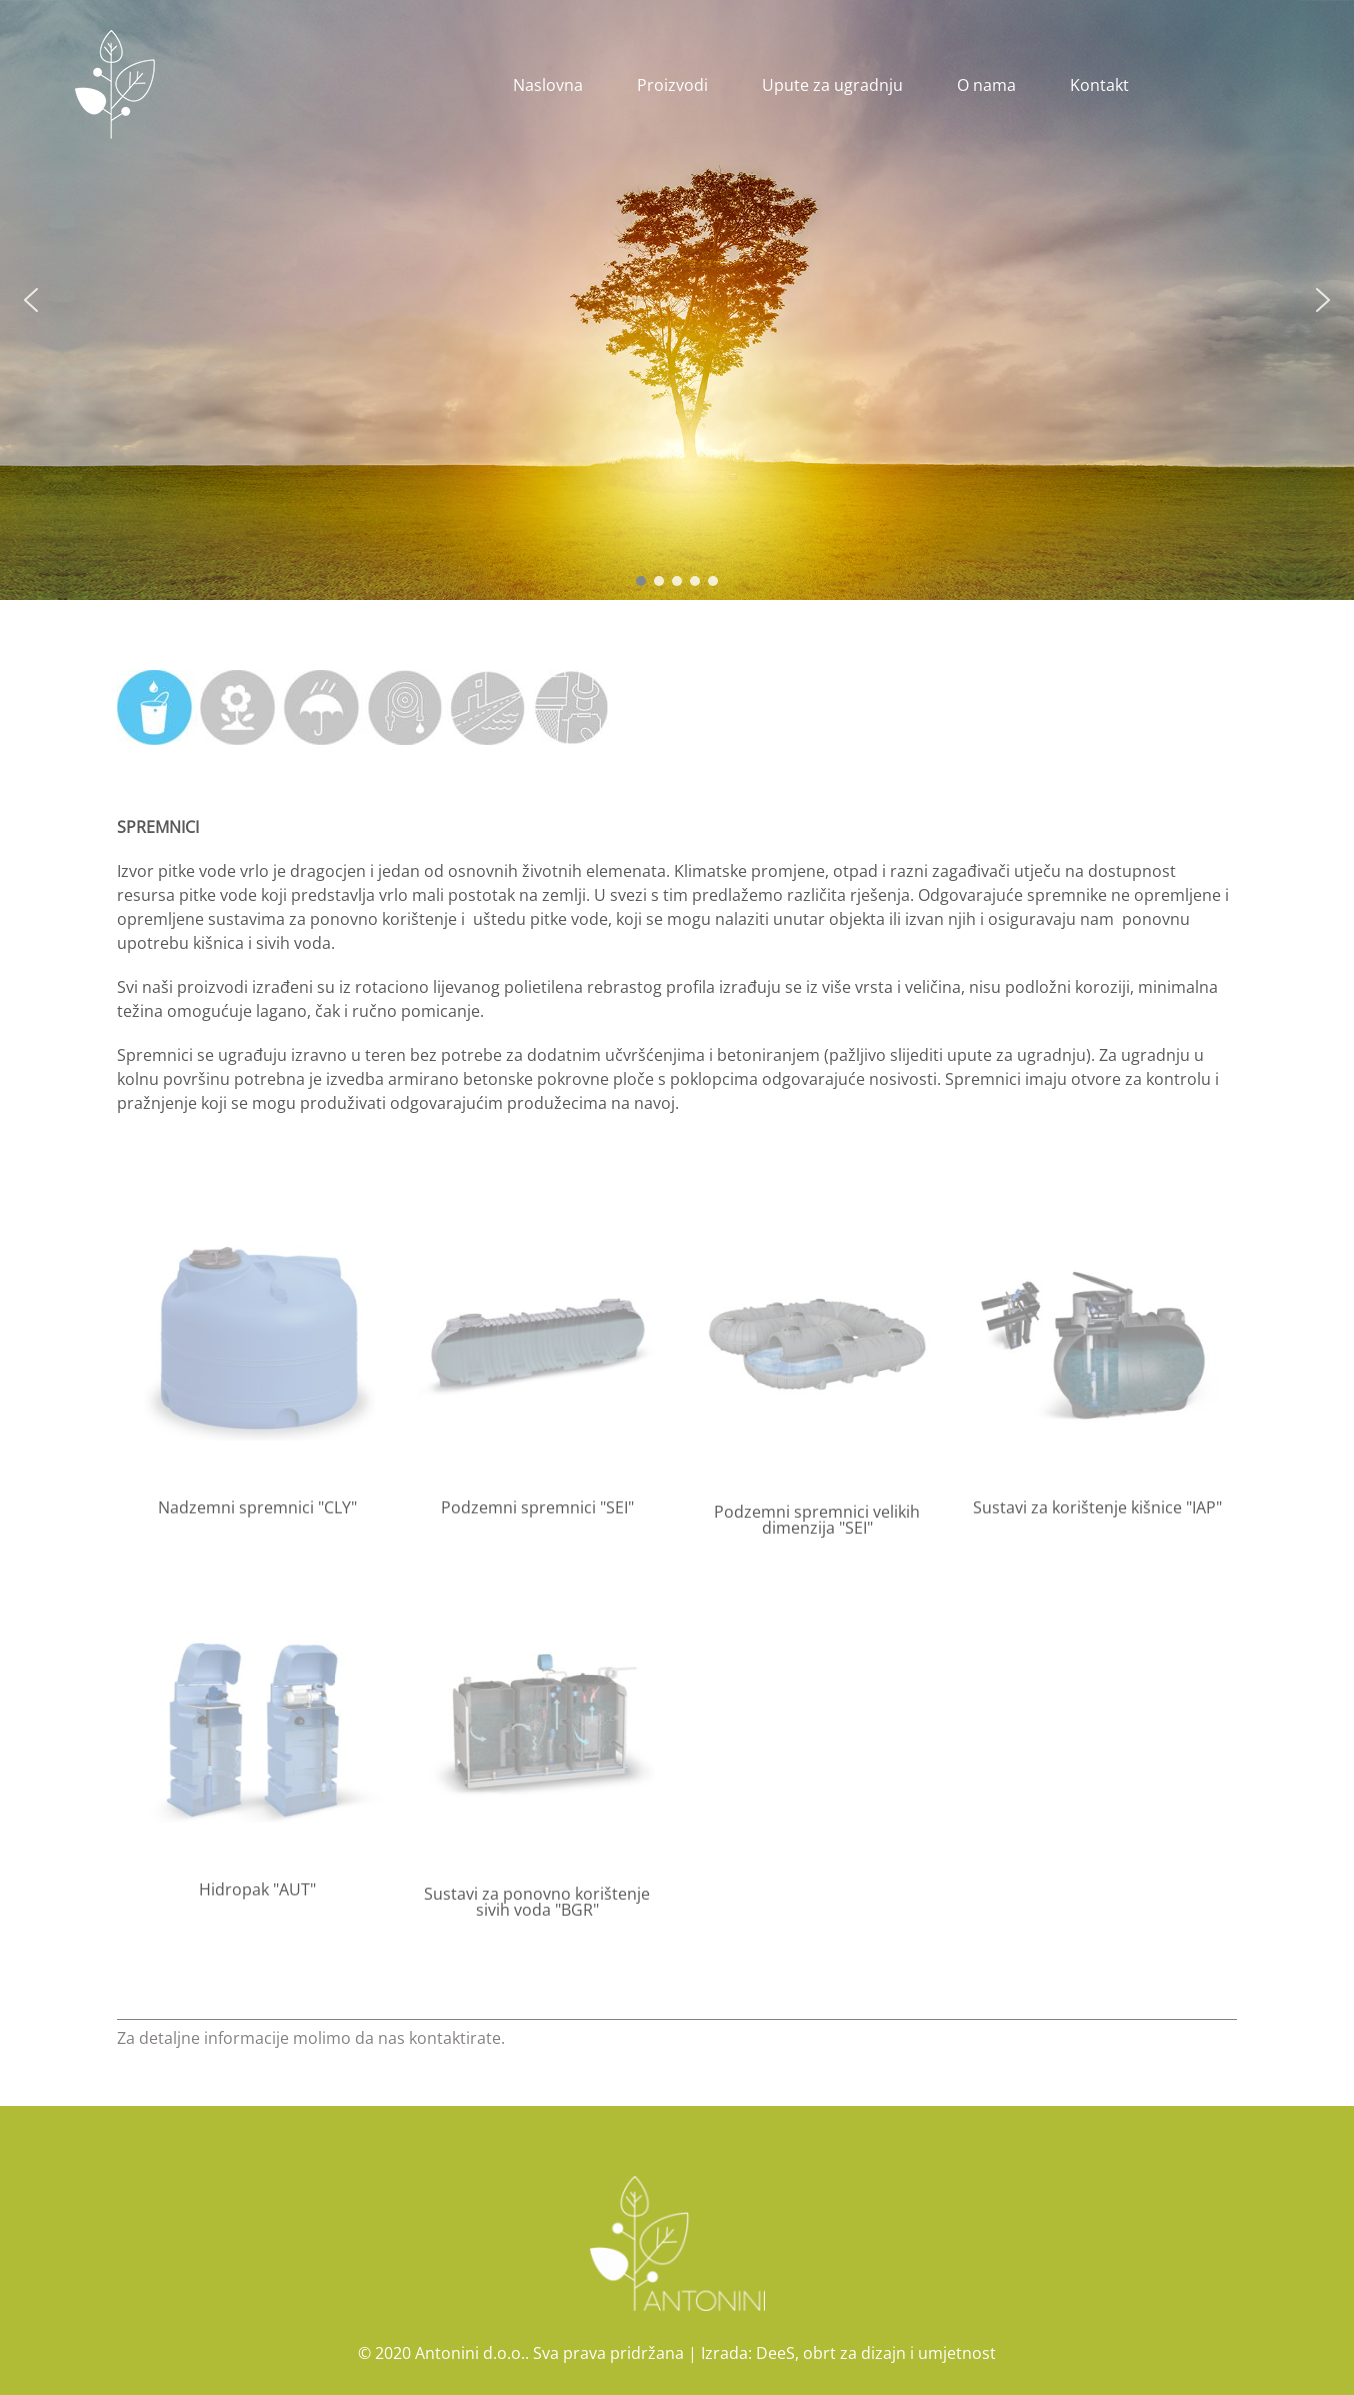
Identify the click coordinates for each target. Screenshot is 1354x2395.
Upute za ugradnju (832, 85)
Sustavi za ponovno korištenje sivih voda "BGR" (537, 1912)
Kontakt (1099, 85)
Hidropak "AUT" (257, 1894)
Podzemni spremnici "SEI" (537, 1512)
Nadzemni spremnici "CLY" (257, 1512)
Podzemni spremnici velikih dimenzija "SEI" (817, 1530)
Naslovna (548, 85)
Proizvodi (672, 85)
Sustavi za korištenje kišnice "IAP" (1097, 1512)
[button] (31, 300)
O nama (986, 85)
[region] (677, 300)
